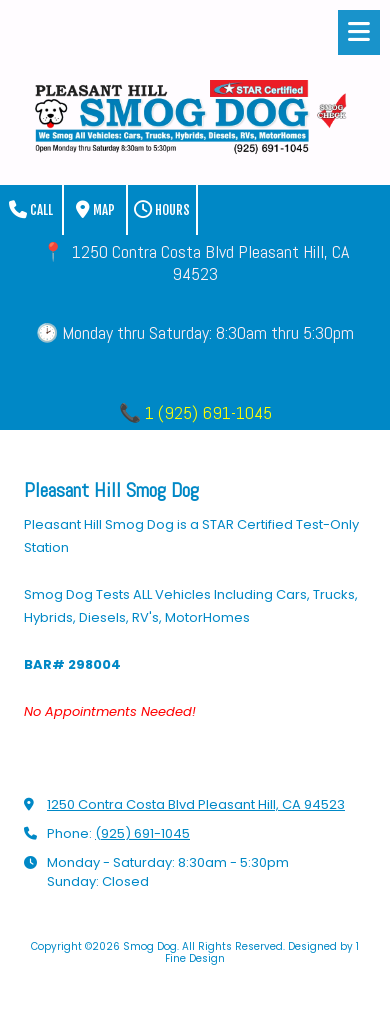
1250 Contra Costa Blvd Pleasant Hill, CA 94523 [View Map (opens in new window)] (196, 804)
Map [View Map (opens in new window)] (95, 210)
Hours (162, 210)
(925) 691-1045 (142, 833)
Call (31, 210)
